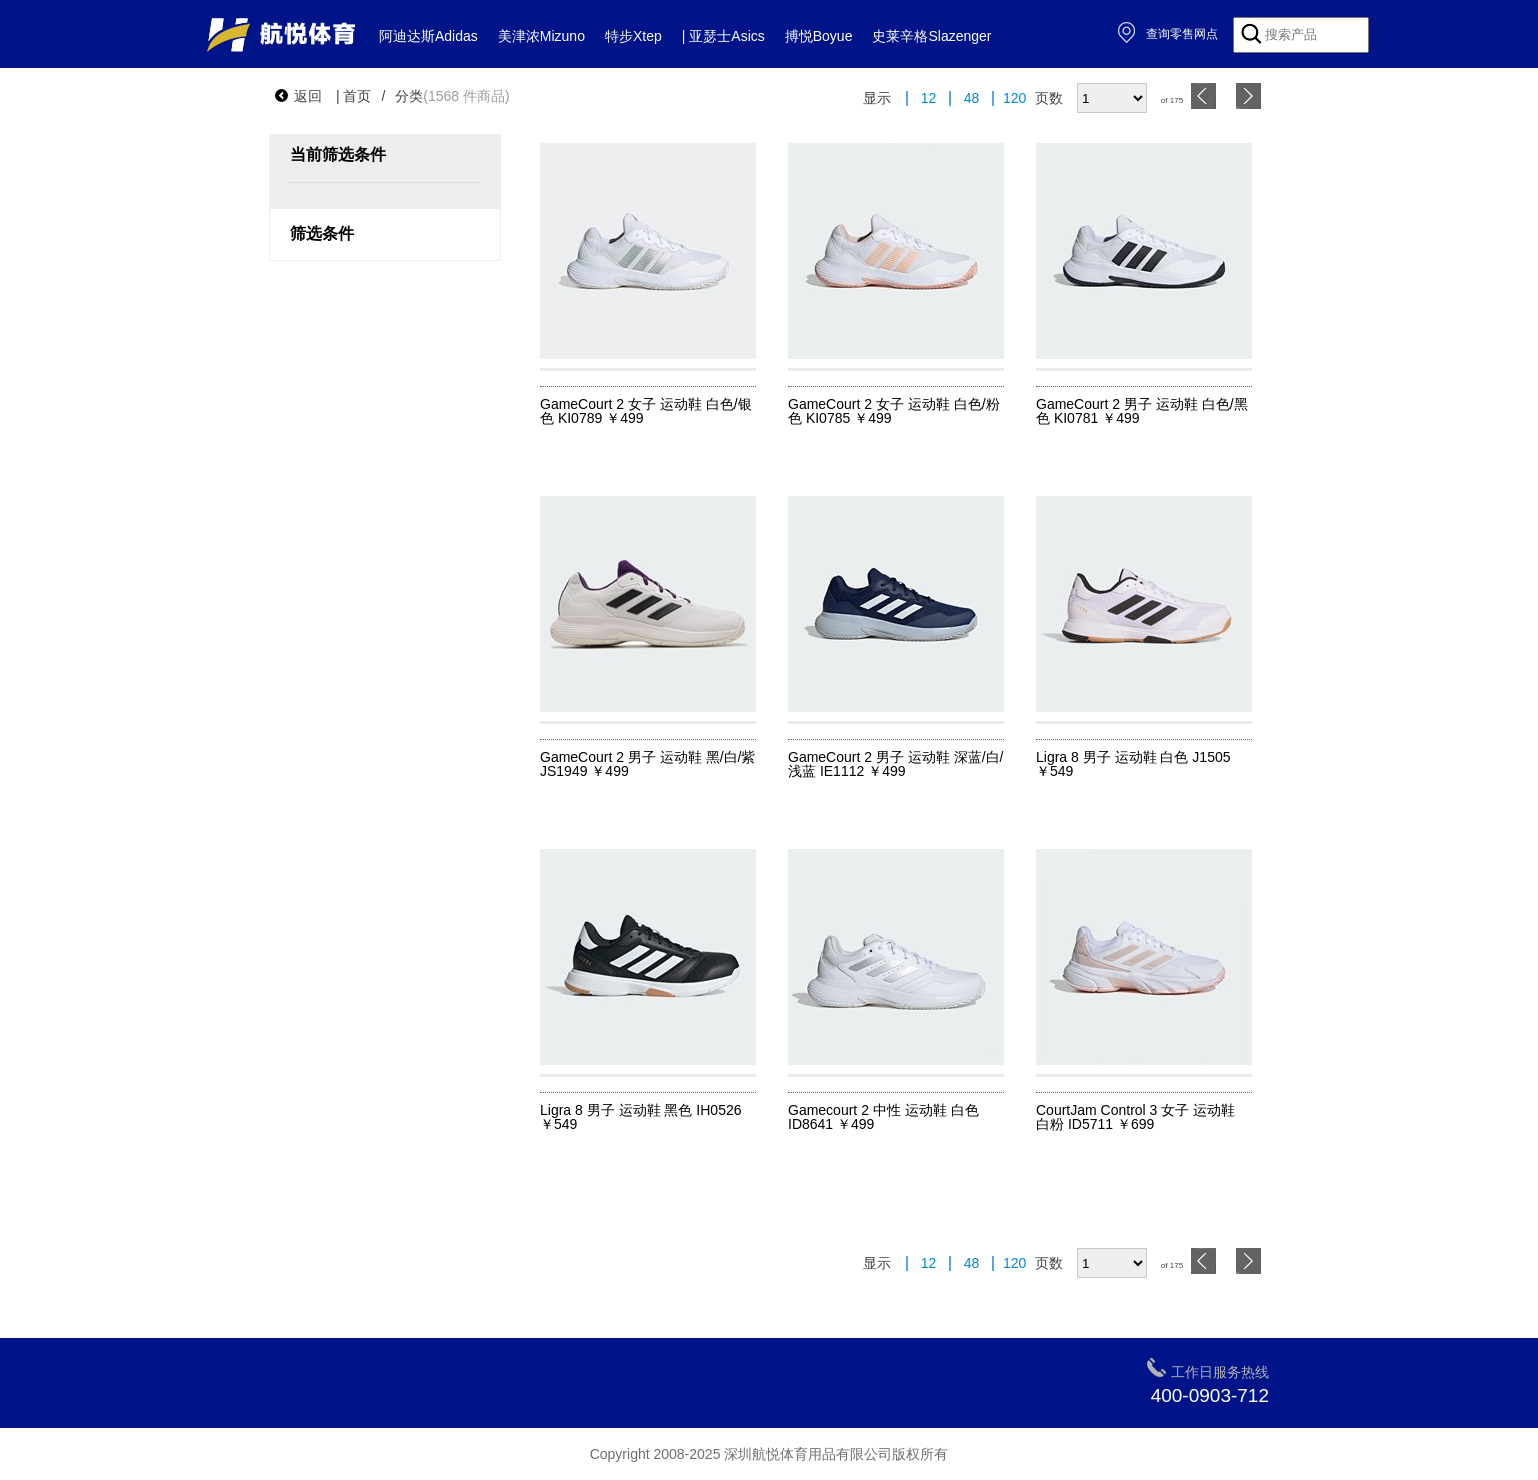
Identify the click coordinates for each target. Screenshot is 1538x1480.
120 (1014, 98)
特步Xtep (633, 36)
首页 (357, 96)
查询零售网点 (1167, 34)
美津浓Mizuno (541, 36)
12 (929, 98)
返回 (298, 96)
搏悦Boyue (819, 36)
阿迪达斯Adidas (428, 36)
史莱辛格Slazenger (931, 36)
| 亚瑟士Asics (723, 36)
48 (972, 98)
